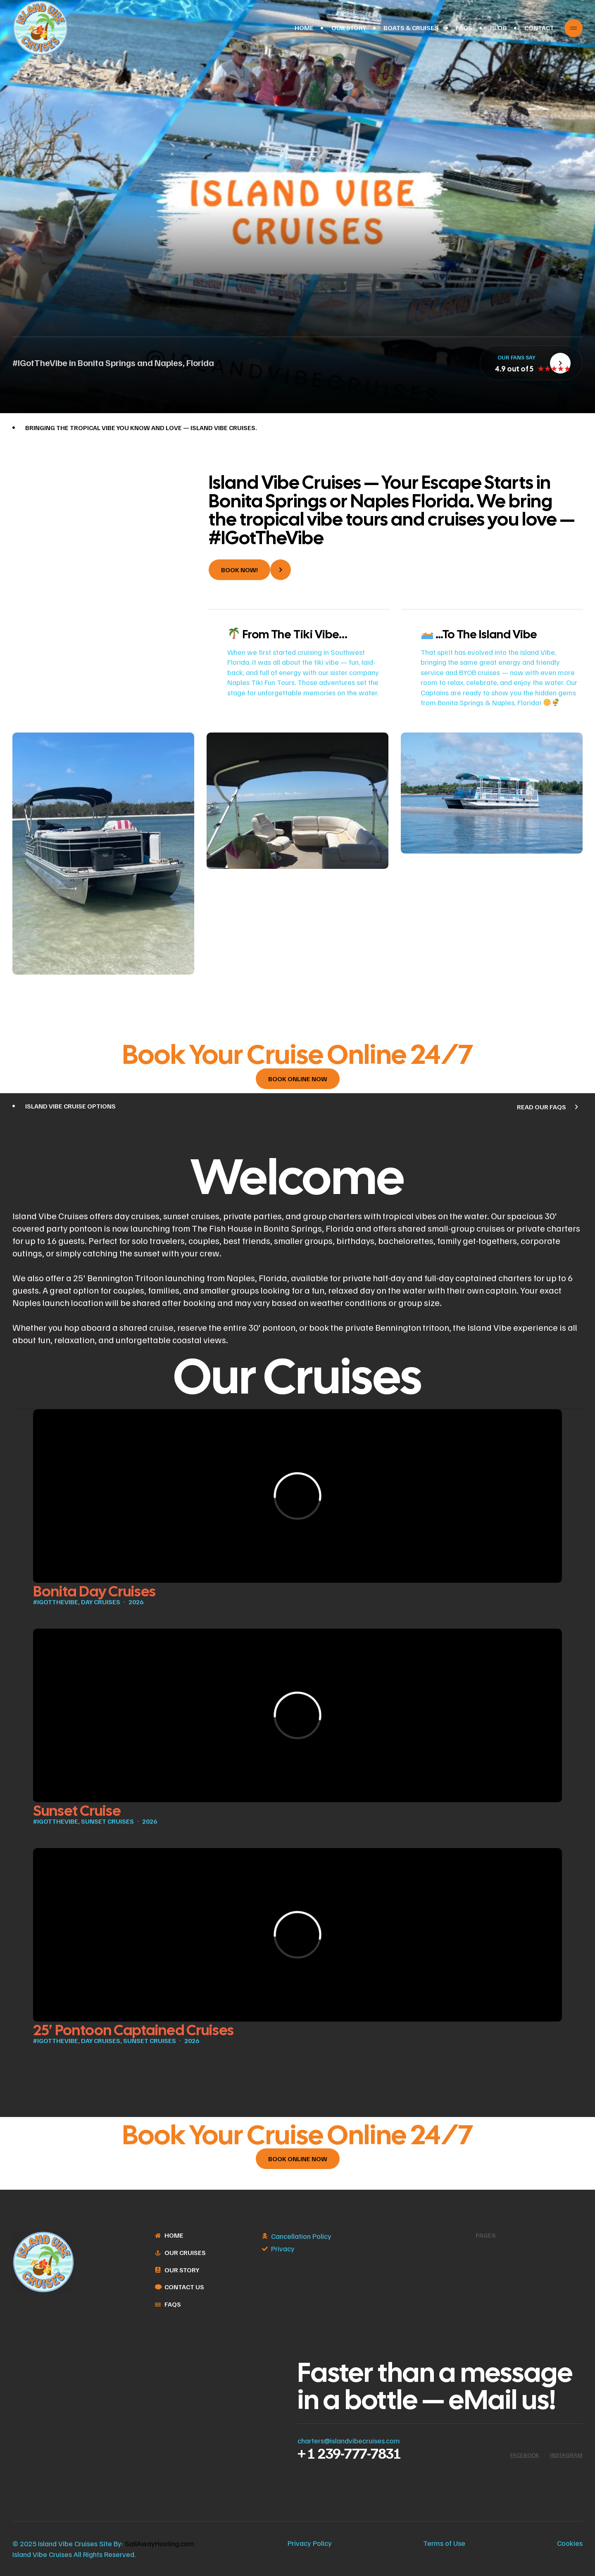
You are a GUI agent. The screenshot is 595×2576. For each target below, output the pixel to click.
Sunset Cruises (107, 1821)
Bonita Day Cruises (94, 1591)
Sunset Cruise (77, 1810)
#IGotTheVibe (55, 1602)
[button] (250, 569)
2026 (136, 1602)
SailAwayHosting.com (159, 2543)
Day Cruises (100, 1602)
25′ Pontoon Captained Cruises (133, 2030)
